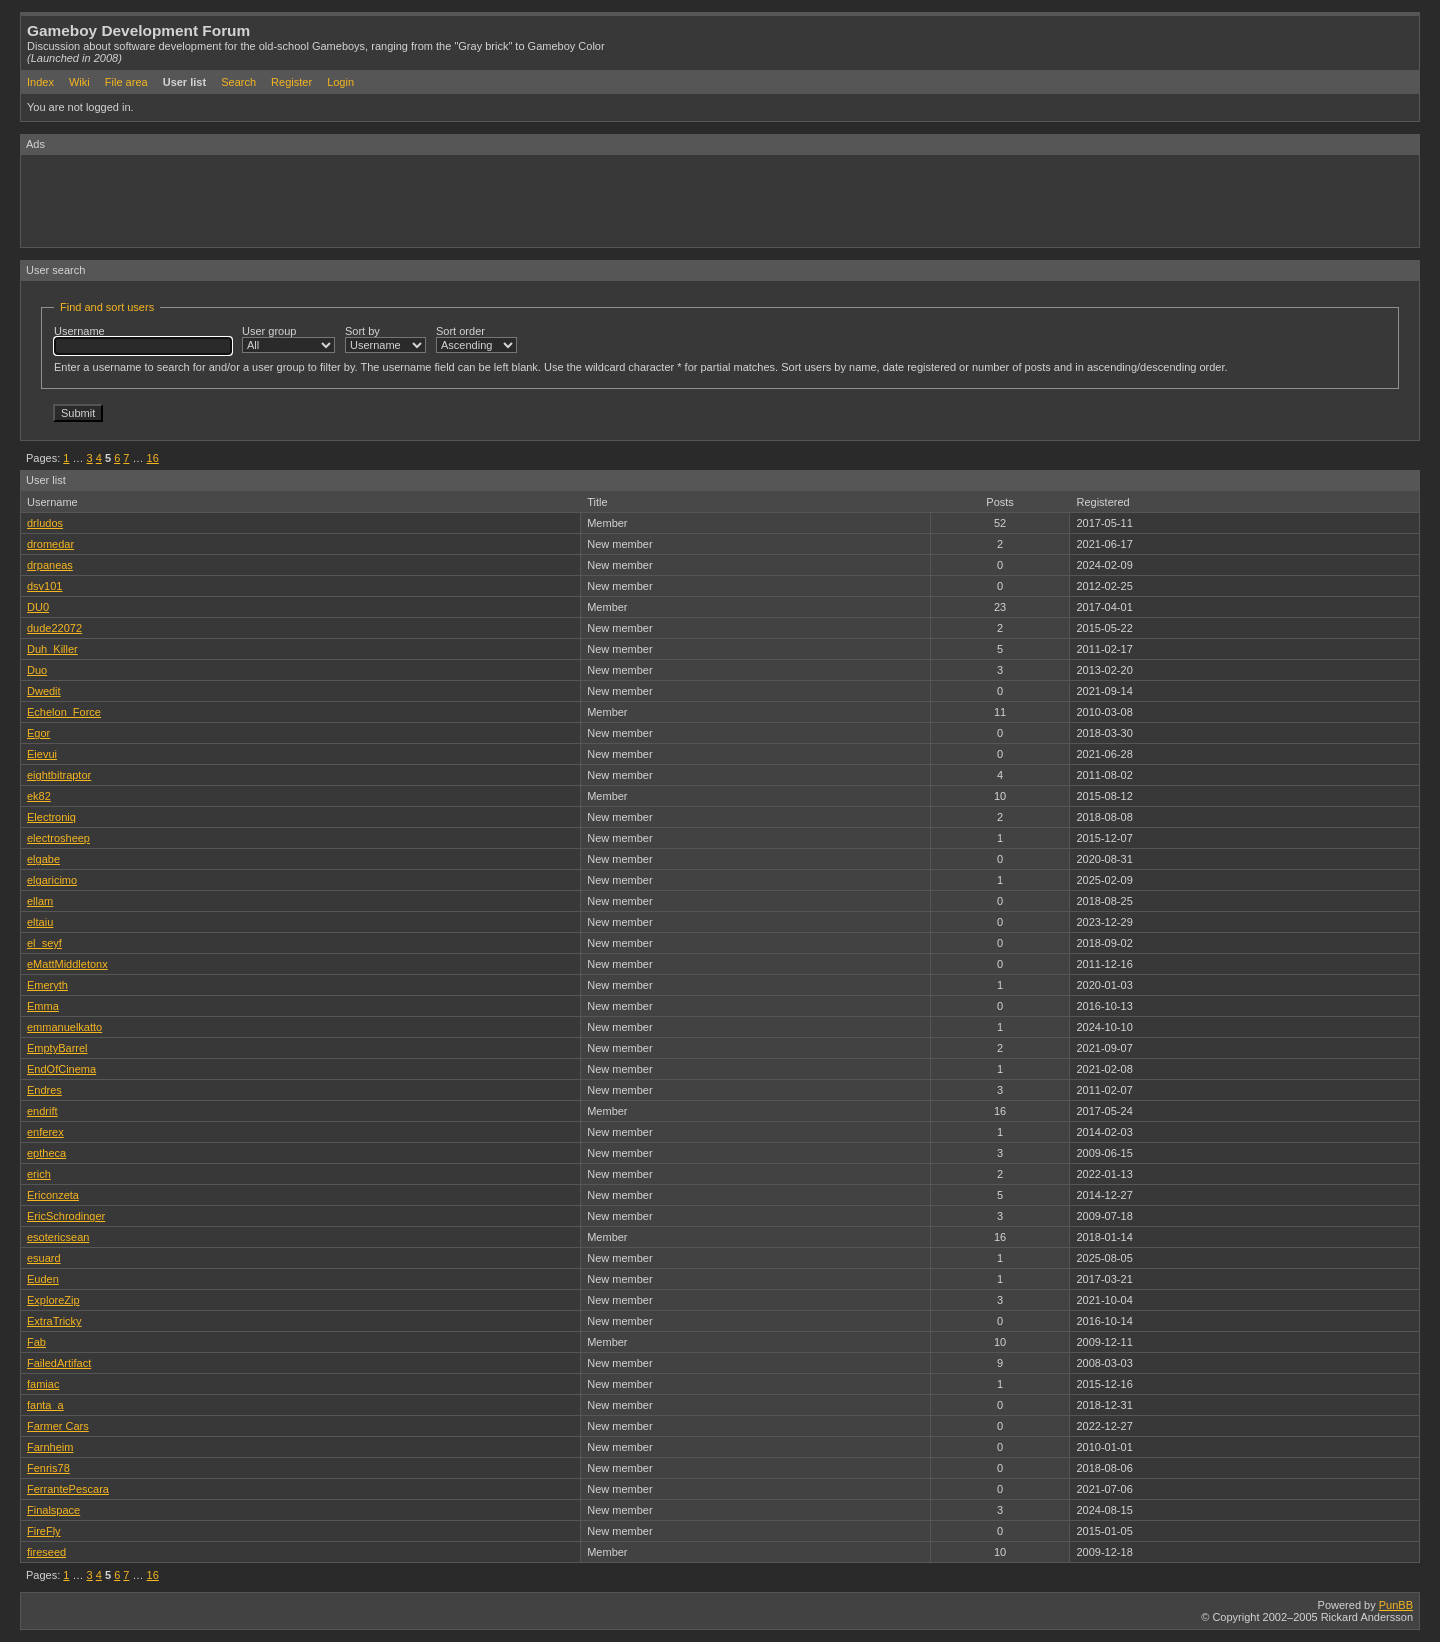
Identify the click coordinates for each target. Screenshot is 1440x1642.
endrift (42, 1111)
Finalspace (53, 1510)
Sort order (476, 339)
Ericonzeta (53, 1195)
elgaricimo (52, 880)
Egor (38, 733)
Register (291, 82)
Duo (37, 670)
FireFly (44, 1531)
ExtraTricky (54, 1321)
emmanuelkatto (64, 1027)
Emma (43, 1006)
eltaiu (40, 922)
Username (143, 340)
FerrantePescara (68, 1489)
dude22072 (54, 628)
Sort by (385, 339)
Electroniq (51, 817)
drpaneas (50, 565)
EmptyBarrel (57, 1048)
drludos (45, 523)
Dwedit (44, 691)
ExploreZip (53, 1300)
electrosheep (58, 838)
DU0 (38, 607)
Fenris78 (48, 1468)
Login (340, 82)
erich (39, 1174)
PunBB (1396, 1605)
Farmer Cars (58, 1426)
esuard (44, 1258)
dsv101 (44, 586)
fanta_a (45, 1405)
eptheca (46, 1153)
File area (126, 82)
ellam (40, 901)
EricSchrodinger (66, 1216)
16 (153, 458)
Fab (36, 1342)
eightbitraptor (59, 775)
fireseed (46, 1552)
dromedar (50, 544)
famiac (43, 1384)
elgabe (43, 859)
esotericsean (58, 1237)
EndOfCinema (61, 1069)
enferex (45, 1132)
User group (288, 339)
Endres (44, 1090)
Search (238, 82)
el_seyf (44, 943)
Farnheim (50, 1447)
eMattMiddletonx (67, 964)
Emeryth (47, 985)
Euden (43, 1279)
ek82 (39, 796)
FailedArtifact (59, 1363)
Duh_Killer (52, 649)
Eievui (42, 754)
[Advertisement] (385, 200)
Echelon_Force (64, 712)
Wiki (79, 82)
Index (40, 82)
